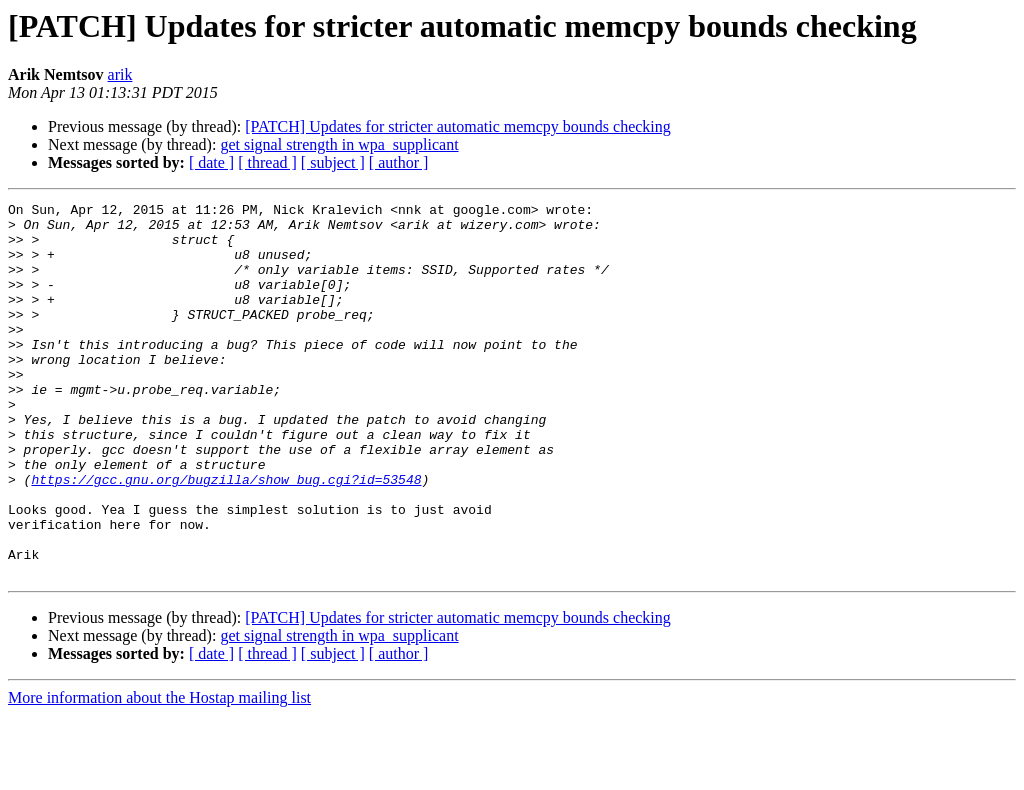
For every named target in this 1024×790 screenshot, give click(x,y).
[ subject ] (333, 162)
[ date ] (211, 162)
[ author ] (399, 162)
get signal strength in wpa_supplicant (339, 144)
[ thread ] (267, 162)
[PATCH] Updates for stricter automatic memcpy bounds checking (458, 126)
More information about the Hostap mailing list (159, 772)
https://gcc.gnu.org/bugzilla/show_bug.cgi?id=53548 (226, 536)
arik (120, 74)
